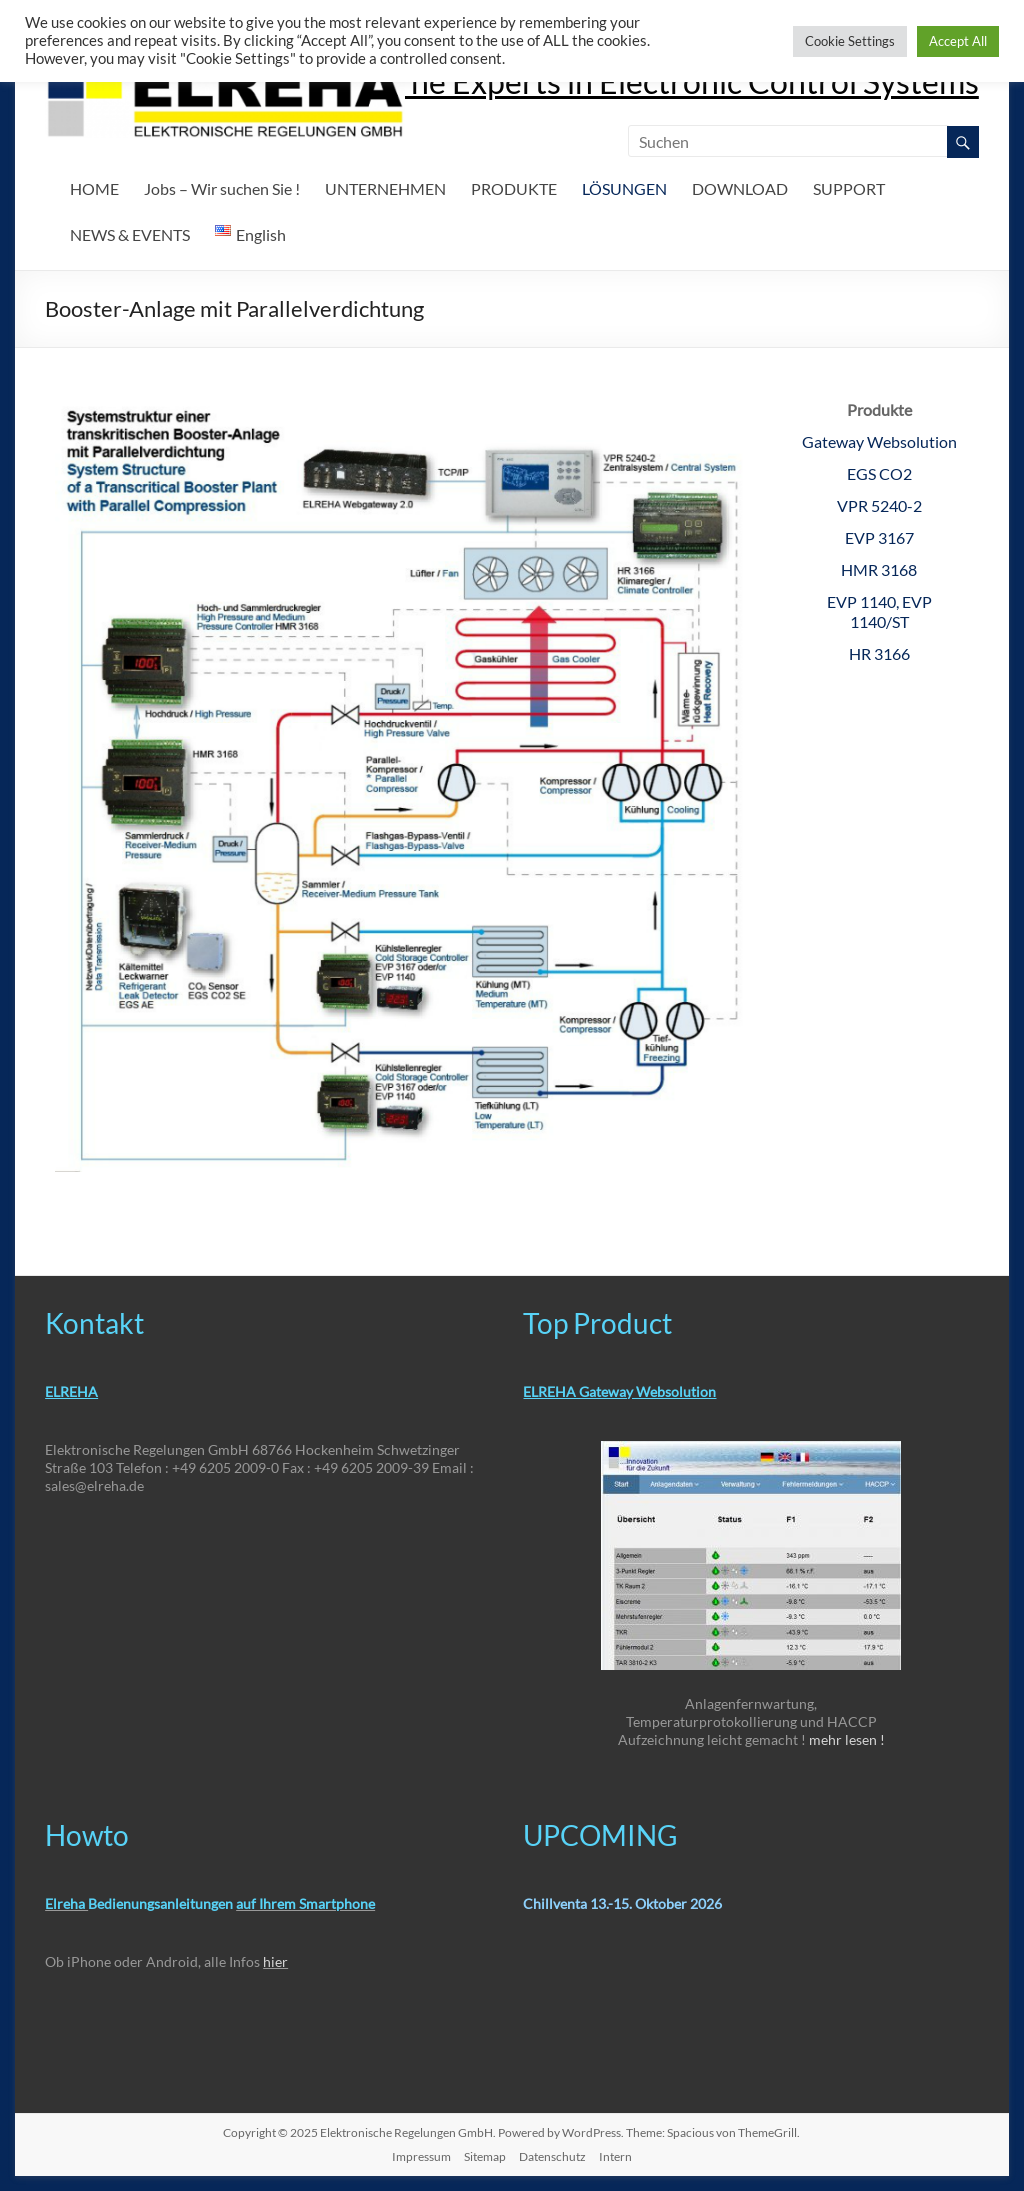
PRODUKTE (514, 188)
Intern (615, 2156)
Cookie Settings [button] (850, 41)
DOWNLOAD (740, 188)
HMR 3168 (879, 569)
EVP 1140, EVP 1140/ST (879, 611)
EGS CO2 (879, 473)
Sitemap (485, 2156)
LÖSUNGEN (624, 188)
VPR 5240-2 (879, 505)
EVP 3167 (879, 537)
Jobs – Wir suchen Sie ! (222, 188)
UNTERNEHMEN (385, 188)
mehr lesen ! (847, 1739)
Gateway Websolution (879, 441)
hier (275, 1961)
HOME (94, 188)
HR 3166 (879, 653)
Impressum (421, 2156)
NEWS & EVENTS (130, 234)
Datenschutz (552, 2156)
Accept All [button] (958, 41)
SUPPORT (849, 188)
